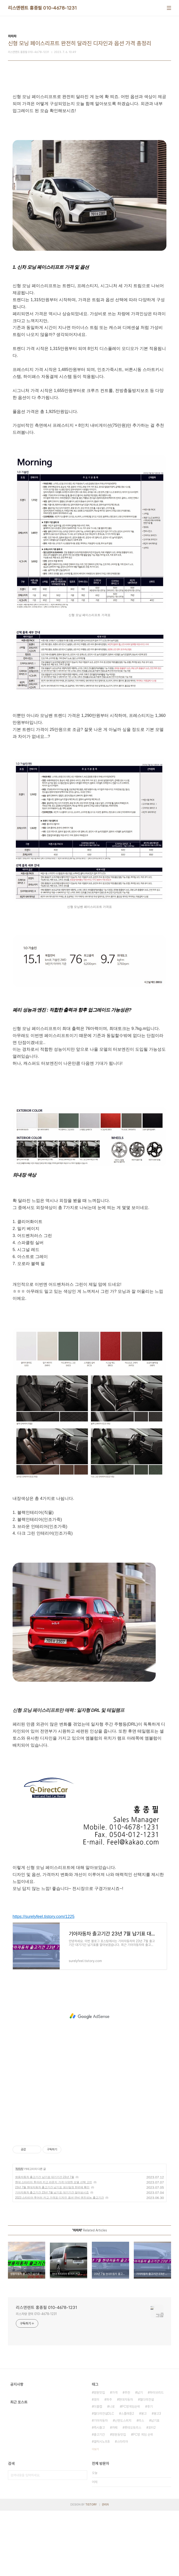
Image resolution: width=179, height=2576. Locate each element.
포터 (96, 2465)
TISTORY (91, 2570)
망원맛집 (99, 2458)
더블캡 (98, 2472)
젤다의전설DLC (104, 2479)
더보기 (95, 2514)
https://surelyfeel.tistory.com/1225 (43, 1982)
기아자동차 (101, 2486)
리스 (141, 2486)
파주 (109, 2465)
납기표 (155, 2486)
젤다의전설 (147, 2465)
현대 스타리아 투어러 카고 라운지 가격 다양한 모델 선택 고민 (53, 2247)
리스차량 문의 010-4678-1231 (36, 2379)
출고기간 (99, 2500)
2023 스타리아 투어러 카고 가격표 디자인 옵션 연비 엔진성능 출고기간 (59, 2263)
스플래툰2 (127, 2479)
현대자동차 (126, 2465)
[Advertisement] (89, 114)
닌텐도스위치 (123, 2486)
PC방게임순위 (131, 2472)
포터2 (152, 2493)
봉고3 (157, 2479)
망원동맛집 (119, 2500)
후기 (150, 2472)
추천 (127, 2458)
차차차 (19, 2234)
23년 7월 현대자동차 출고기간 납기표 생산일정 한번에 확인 (52, 2252)
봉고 (144, 2479)
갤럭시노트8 (102, 2507)
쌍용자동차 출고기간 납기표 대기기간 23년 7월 (44, 2242)
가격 (114, 2458)
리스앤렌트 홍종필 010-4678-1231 (42, 8)
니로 (112, 2472)
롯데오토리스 (132, 2493)
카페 (114, 2493)
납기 (140, 2458)
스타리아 (122, 2507)
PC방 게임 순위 (143, 2500)
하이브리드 (157, 2458)
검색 (82, 2540)
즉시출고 (99, 2493)
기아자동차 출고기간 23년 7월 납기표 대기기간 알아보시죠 (52, 2257)
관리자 (105, 2570)
